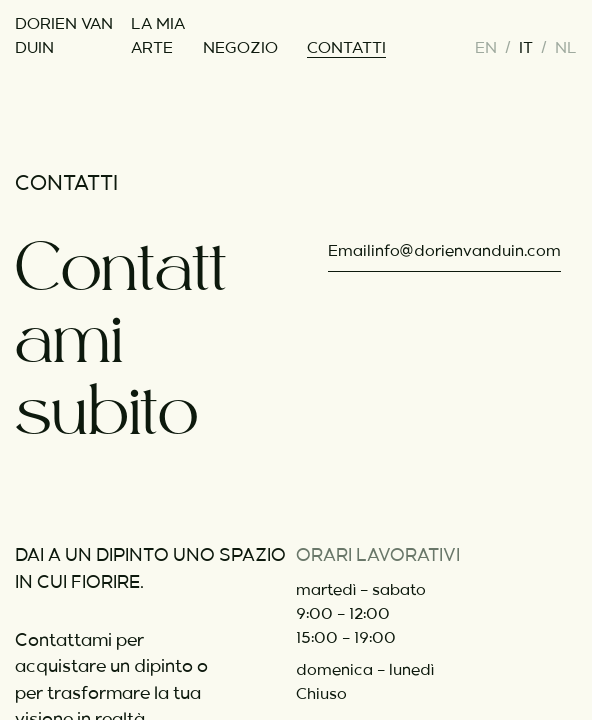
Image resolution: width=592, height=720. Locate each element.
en (486, 48)
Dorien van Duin (64, 36)
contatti (346, 48)
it (526, 48)
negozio (240, 48)
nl (566, 48)
